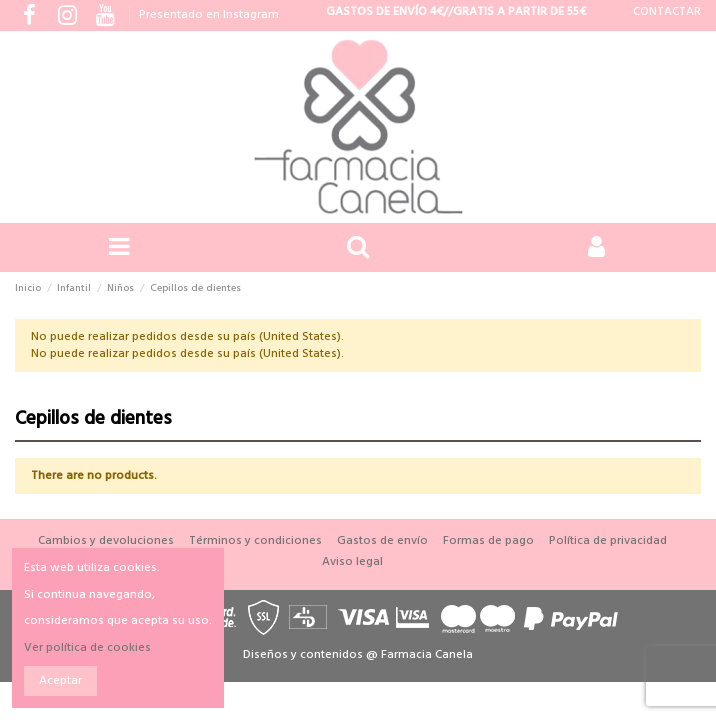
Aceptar (60, 681)
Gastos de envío (382, 541)
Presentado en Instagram (209, 15)
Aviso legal (352, 562)
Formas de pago (488, 541)
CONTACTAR (667, 12)
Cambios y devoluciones (106, 541)
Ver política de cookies (87, 648)
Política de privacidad (608, 541)
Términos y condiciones (255, 541)
